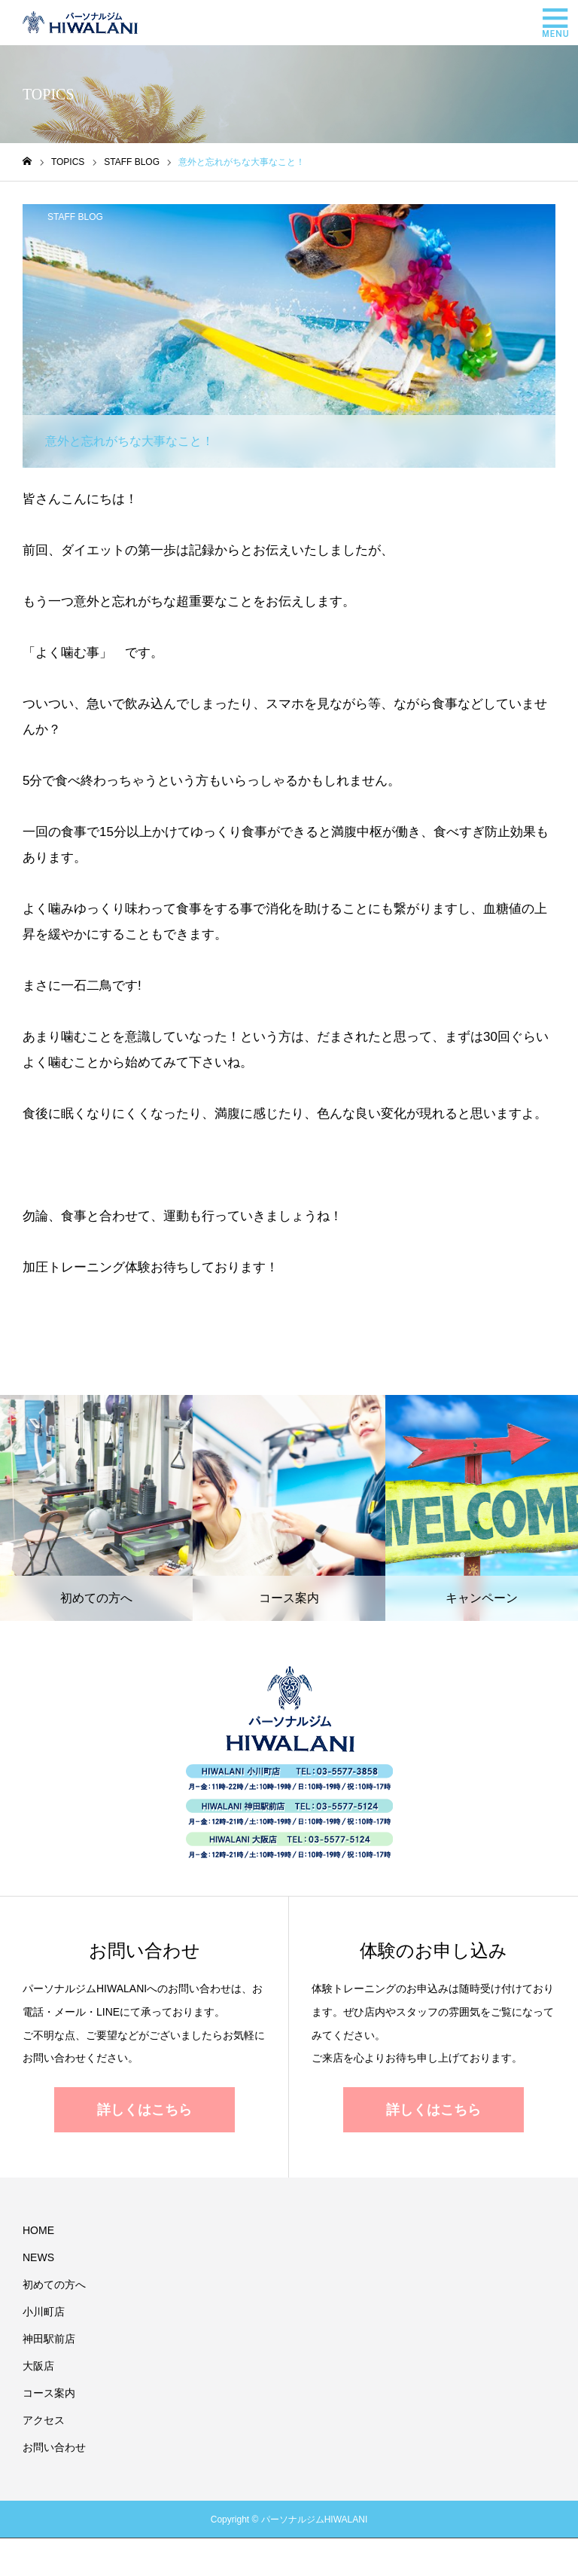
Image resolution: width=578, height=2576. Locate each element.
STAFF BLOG (75, 217)
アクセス (44, 2420)
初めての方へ (54, 2284)
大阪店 (38, 2366)
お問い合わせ (54, 2447)
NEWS (38, 2257)
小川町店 (44, 2312)
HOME (38, 2230)
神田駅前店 (49, 2339)
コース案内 (49, 2393)
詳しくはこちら (144, 2109)
